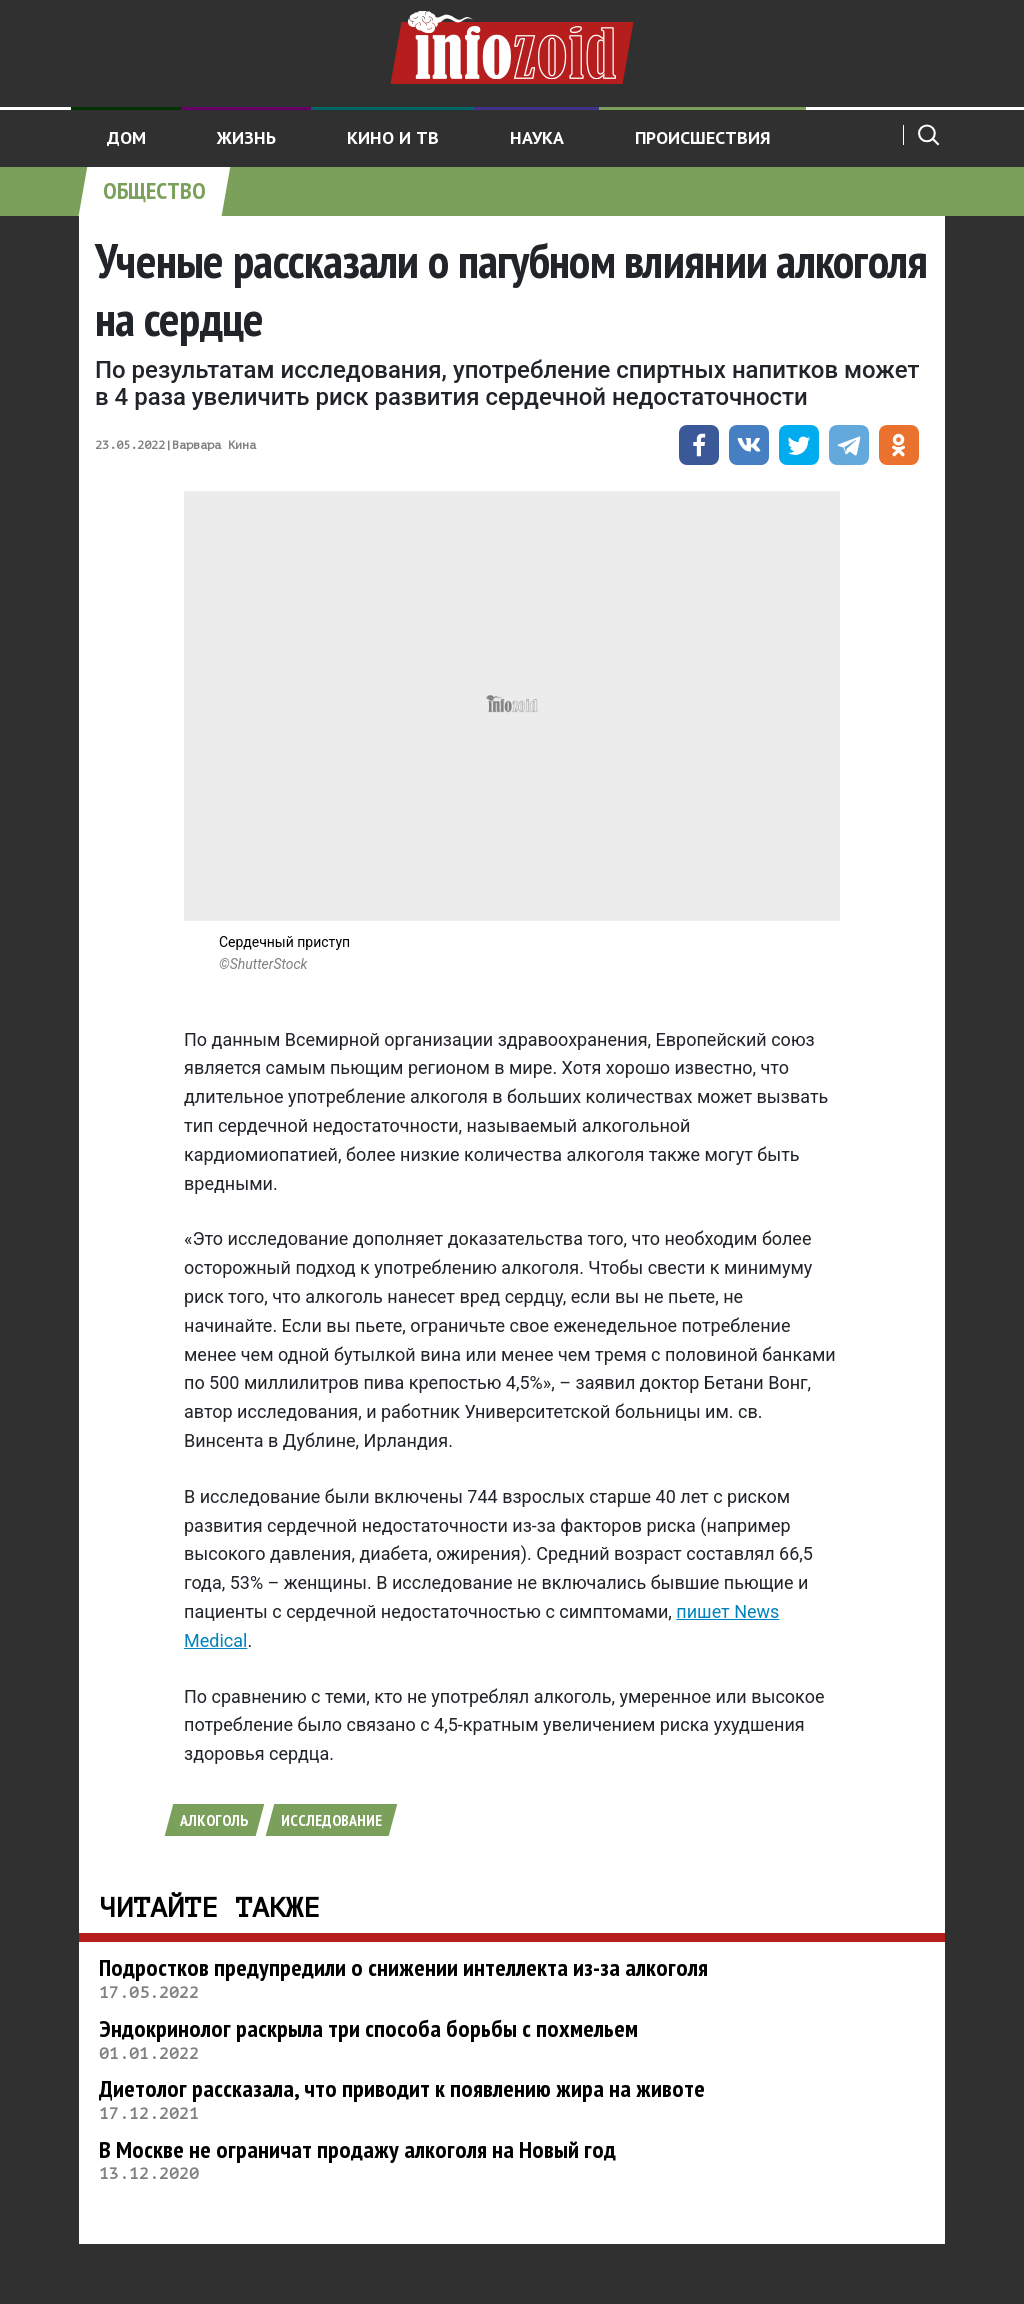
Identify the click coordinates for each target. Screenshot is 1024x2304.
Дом (126, 137)
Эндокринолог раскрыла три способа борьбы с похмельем (368, 2028)
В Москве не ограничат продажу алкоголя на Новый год (357, 2149)
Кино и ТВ (393, 137)
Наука (537, 137)
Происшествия (703, 137)
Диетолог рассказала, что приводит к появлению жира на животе (402, 2088)
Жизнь (246, 137)
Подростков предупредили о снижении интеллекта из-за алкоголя (403, 1967)
